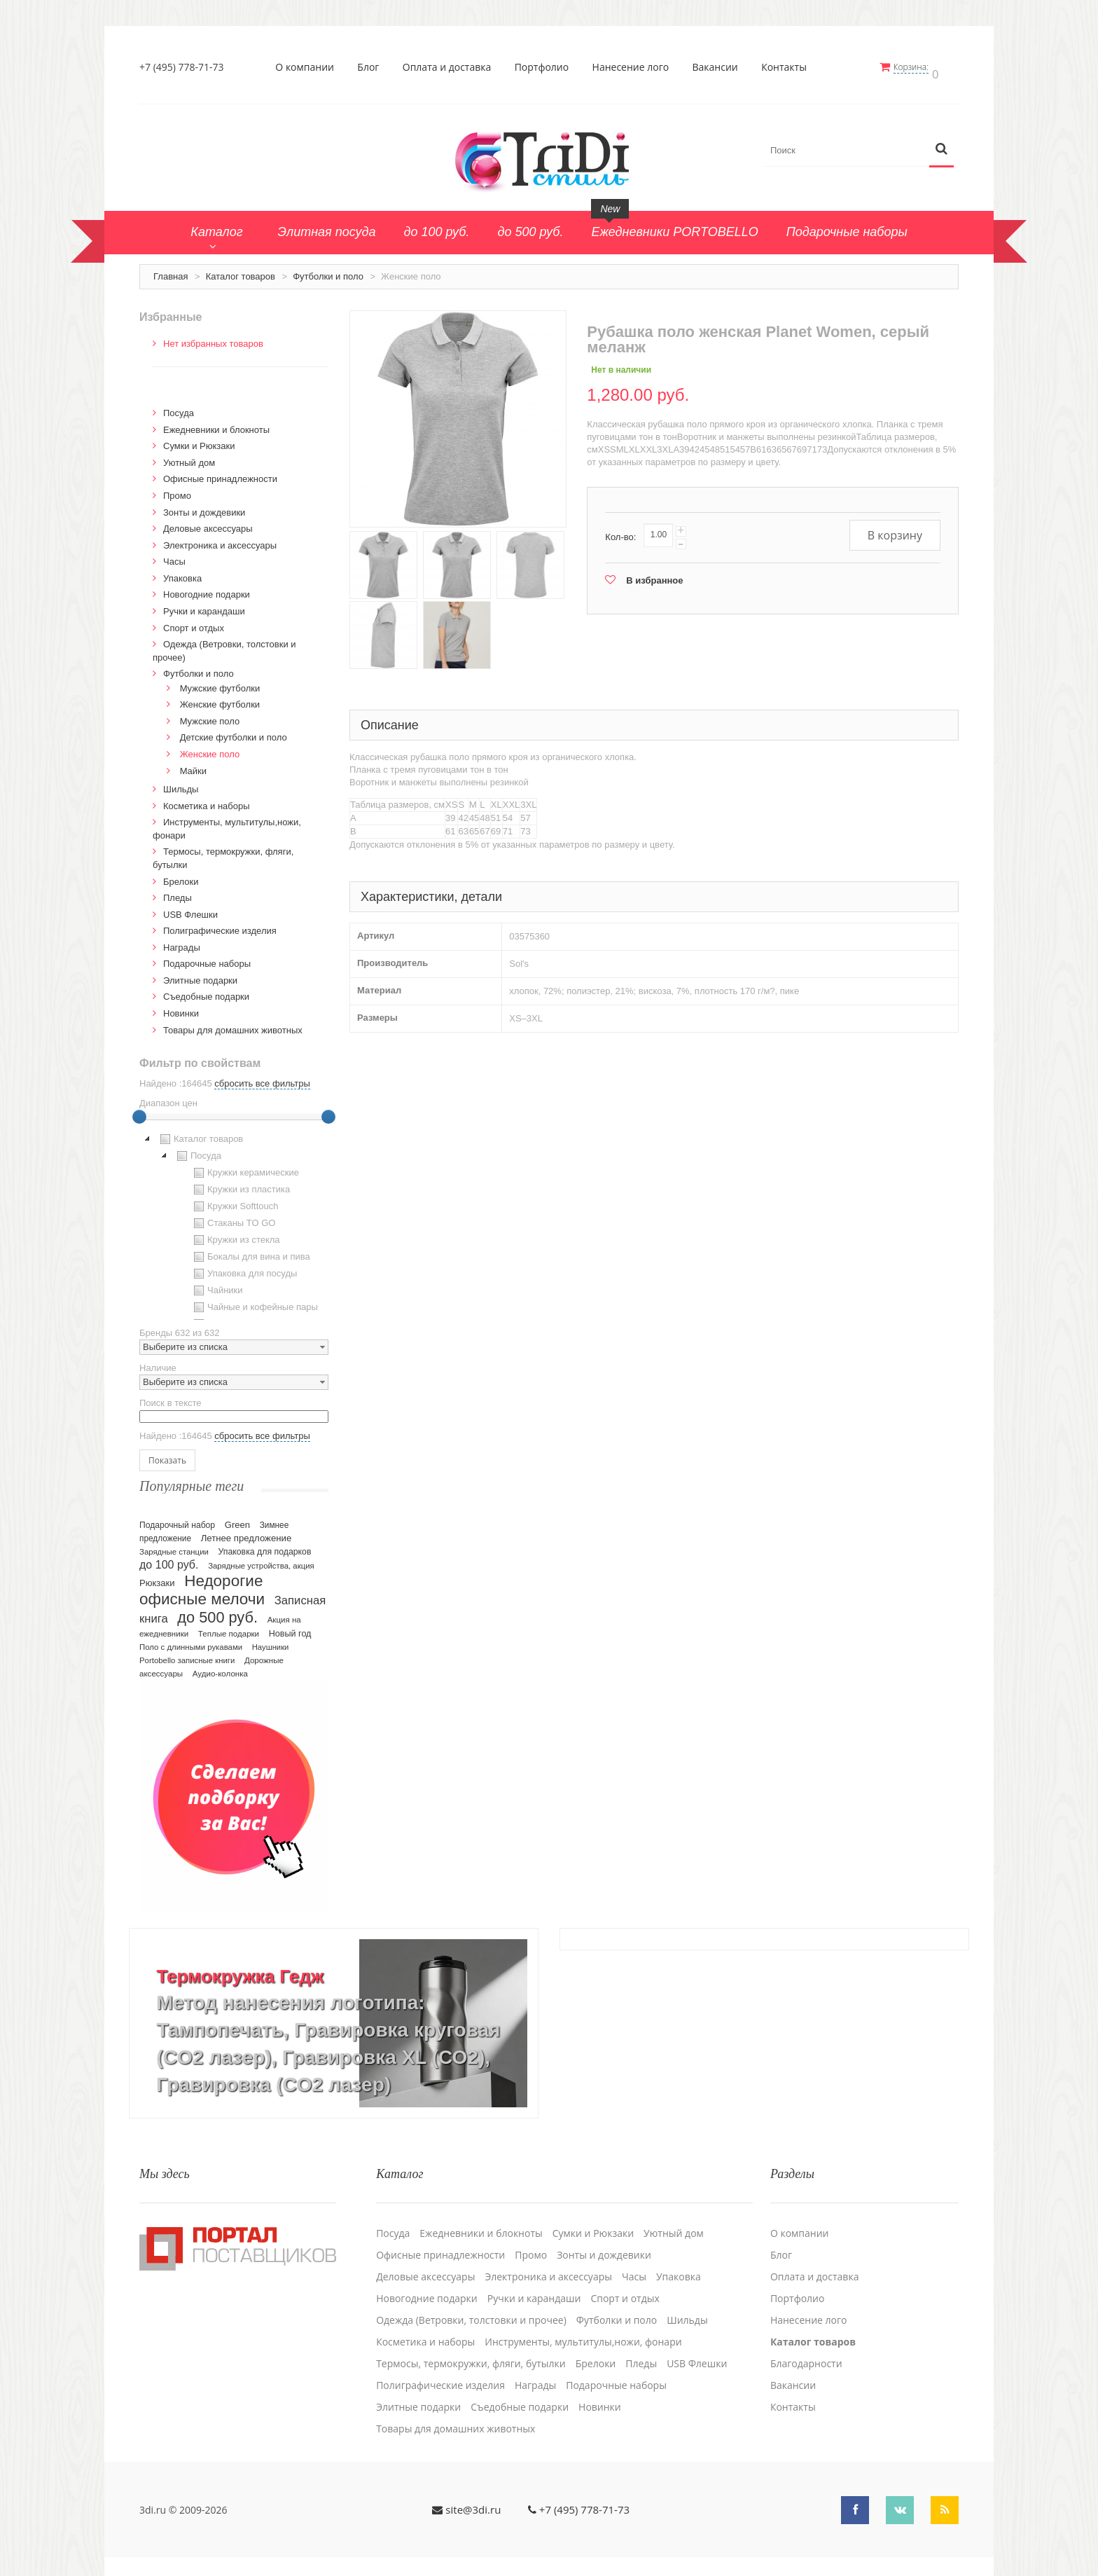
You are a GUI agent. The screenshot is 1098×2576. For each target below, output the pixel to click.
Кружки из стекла (235, 1234)
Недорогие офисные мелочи (202, 1584)
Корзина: (918, 67)
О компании (308, 67)
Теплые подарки (228, 1627)
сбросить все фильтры (262, 1078)
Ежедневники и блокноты (216, 423)
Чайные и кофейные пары (254, 1301)
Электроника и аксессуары (220, 539)
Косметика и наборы (206, 799)
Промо (177, 489)
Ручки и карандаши (204, 605)
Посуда (178, 407)
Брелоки (180, 875)
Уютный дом (189, 456)
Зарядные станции (174, 1545)
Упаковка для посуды (243, 1268)
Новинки (181, 1007)
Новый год (290, 1627)
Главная (170, 270)
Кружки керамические (244, 1167)
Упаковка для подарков (265, 1545)
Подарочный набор (177, 1519)
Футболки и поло (328, 270)
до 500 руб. (217, 1611)
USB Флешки (190, 908)
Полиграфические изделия (220, 925)
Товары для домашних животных (233, 1024)
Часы (174, 556)
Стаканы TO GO (232, 1217)
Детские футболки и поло (233, 731)
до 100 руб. (169, 1558)
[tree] (233, 1219)
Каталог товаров (240, 270)
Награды (181, 941)
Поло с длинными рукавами (190, 1641)
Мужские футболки (220, 682)
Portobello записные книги (187, 1654)
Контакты (788, 67)
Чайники (216, 1284)
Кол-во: (620, 530)
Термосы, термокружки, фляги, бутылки (471, 2349)
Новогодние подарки (206, 589)
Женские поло (210, 748)
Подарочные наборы (207, 958)
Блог (372, 67)
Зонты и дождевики (204, 506)
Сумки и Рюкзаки (199, 440)
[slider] (139, 1111)
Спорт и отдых (193, 622)
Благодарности (806, 2349)
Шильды (180, 783)
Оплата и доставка (450, 67)
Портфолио (545, 67)
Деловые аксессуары (208, 523)
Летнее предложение (246, 1532)
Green (237, 1518)
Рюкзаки (157, 1576)
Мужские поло (210, 715)
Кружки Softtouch (234, 1200)
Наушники (270, 1641)
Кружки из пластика (240, 1184)
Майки (193, 764)
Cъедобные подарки (206, 991)
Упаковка (182, 572)
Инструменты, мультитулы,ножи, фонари (583, 2328)
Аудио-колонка (220, 1667)
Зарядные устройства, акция (261, 1559)
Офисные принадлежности (220, 473)
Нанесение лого (634, 67)
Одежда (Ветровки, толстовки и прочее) (471, 2306)
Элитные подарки (200, 974)
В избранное (654, 574)
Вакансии (719, 67)
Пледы (177, 891)
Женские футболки (220, 699)
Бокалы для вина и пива (250, 1251)
